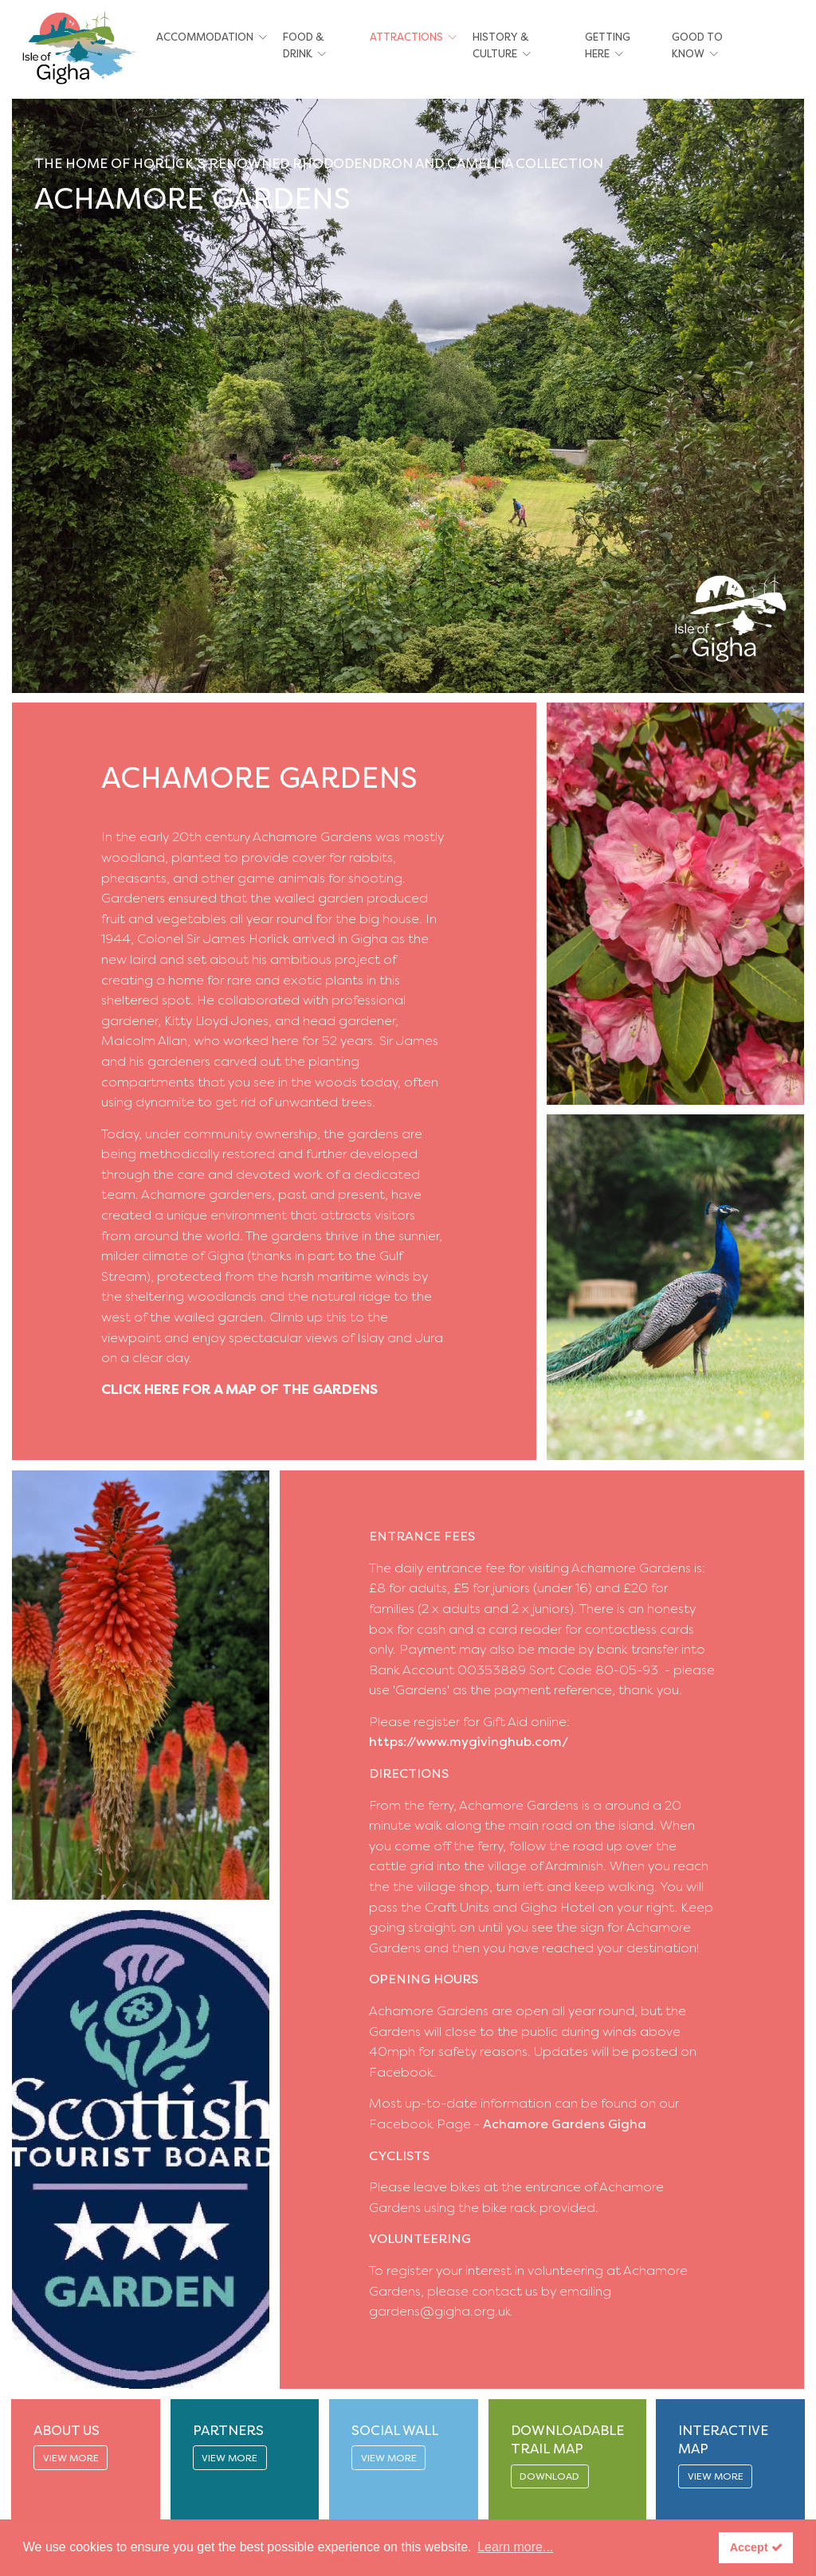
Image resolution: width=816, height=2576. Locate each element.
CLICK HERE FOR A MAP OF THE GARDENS (239, 1389)
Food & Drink (303, 45)
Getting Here (607, 45)
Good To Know (697, 45)
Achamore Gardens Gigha (564, 2124)
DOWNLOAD (549, 2476)
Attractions (406, 37)
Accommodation (204, 37)
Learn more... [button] (515, 2547)
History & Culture (501, 45)
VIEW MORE (71, 2458)
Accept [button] (756, 2547)
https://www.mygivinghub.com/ (468, 1741)
